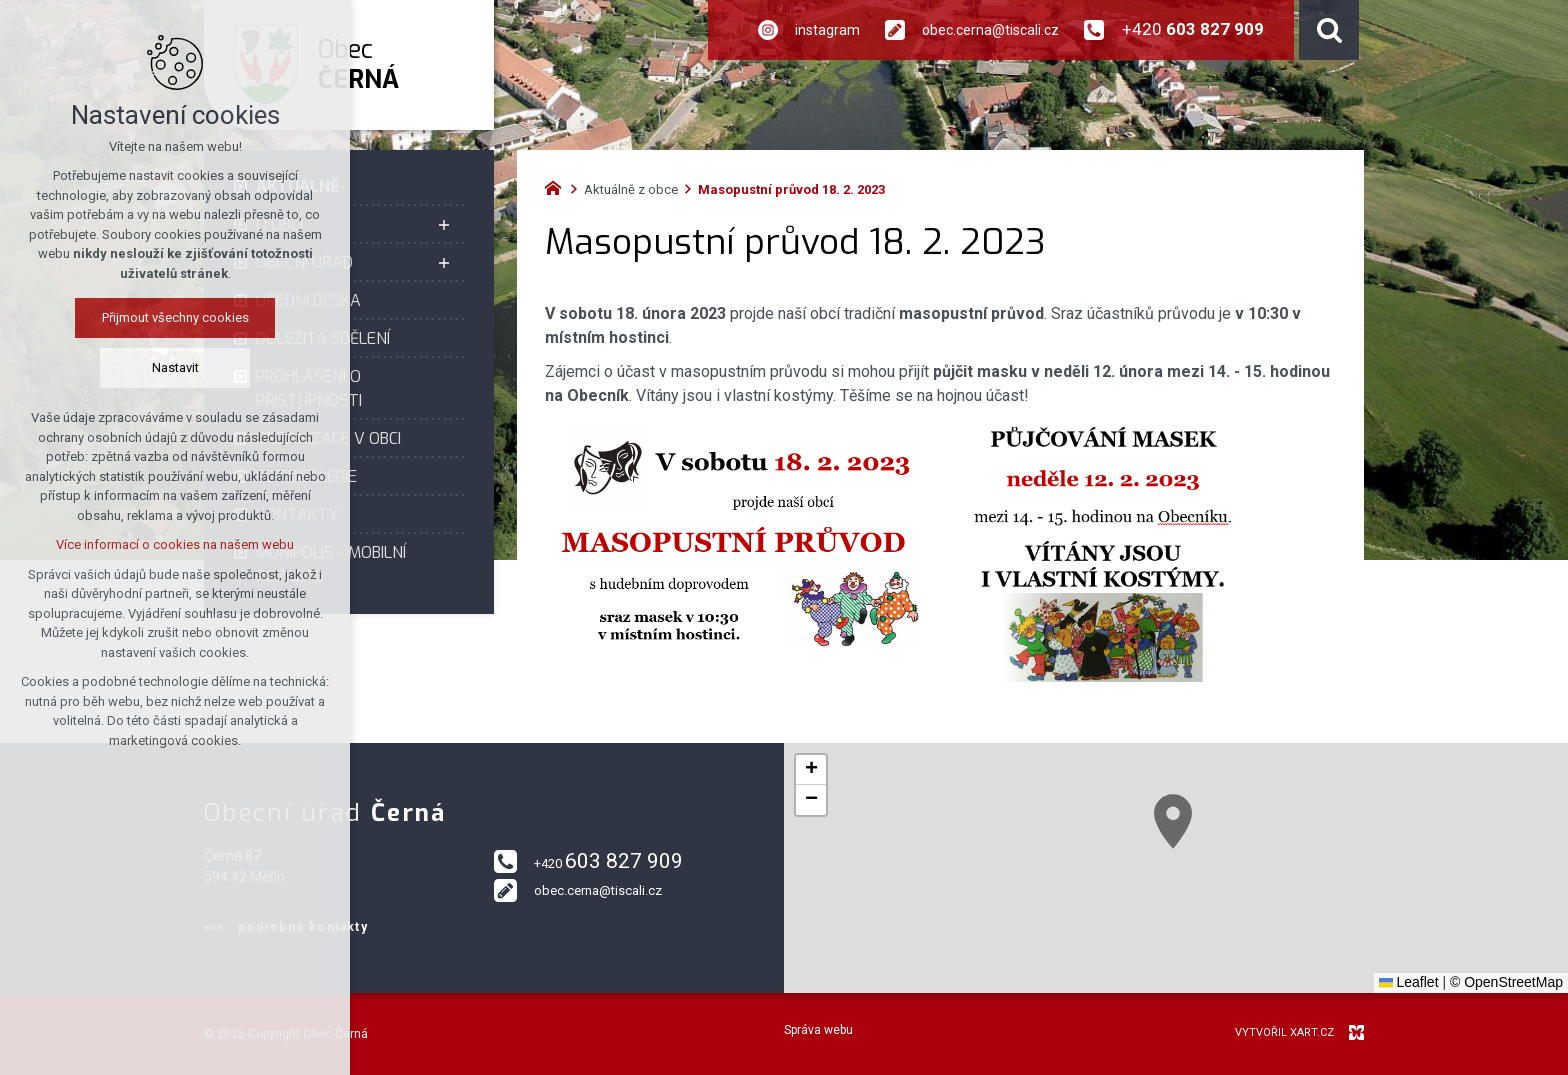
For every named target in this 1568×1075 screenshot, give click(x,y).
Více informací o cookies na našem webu (175, 544)
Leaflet (1409, 982)
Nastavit (175, 367)
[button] (1173, 821)
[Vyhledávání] (1329, 30)
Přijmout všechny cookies (175, 317)
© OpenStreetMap (1506, 982)
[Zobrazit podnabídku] (444, 225)
